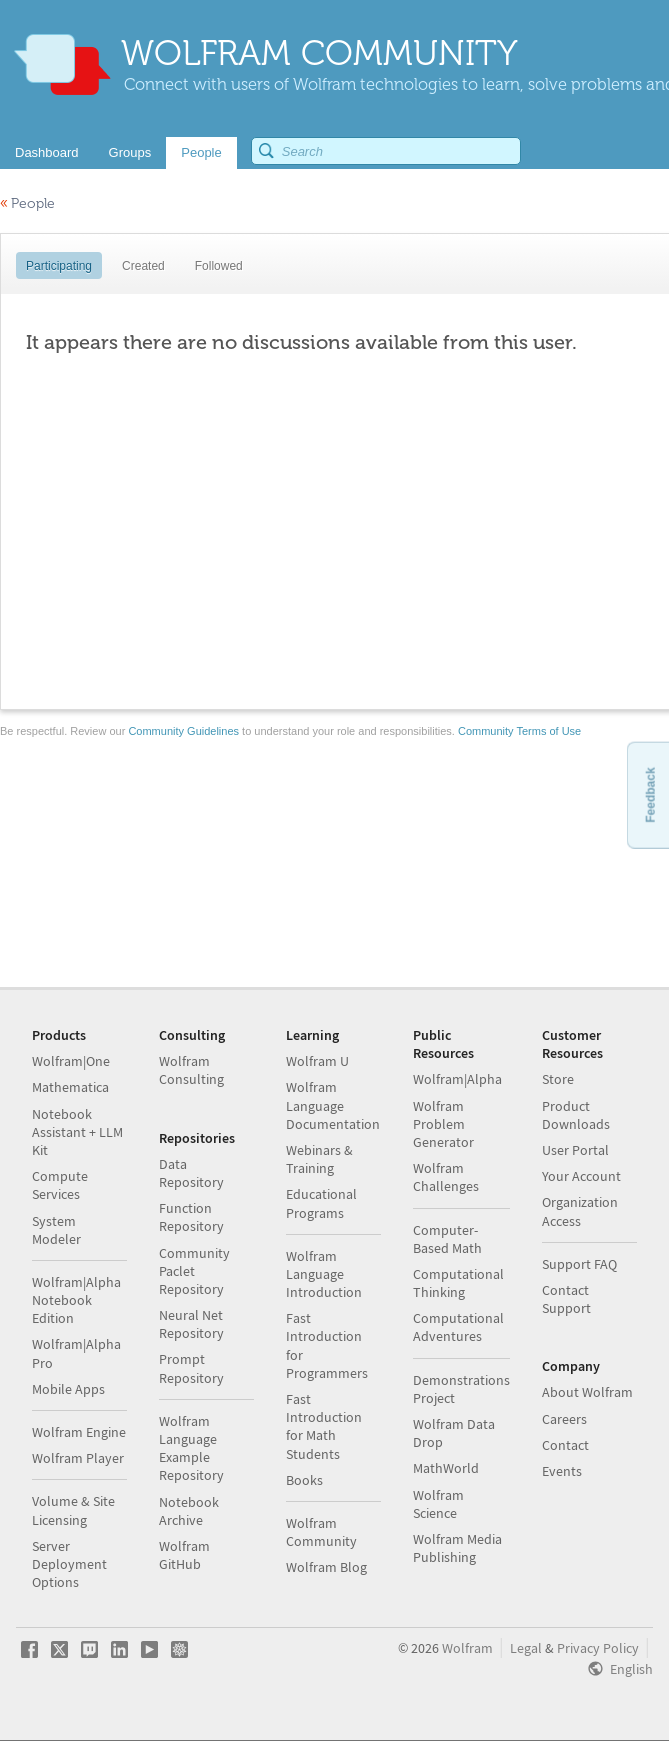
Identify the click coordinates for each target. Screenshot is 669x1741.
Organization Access (580, 1211)
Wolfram (467, 1648)
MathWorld (446, 1468)
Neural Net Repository (191, 1324)
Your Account (581, 1176)
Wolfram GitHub (184, 1555)
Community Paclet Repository (194, 1271)
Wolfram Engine (79, 1432)
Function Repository (191, 1217)
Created (143, 266)
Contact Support (566, 1299)
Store (558, 1079)
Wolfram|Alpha (457, 1079)
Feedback (650, 794)
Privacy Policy (598, 1648)
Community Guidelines (183, 731)
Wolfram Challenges (446, 1177)
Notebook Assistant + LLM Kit (77, 1132)
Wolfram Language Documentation (333, 1105)
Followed (219, 266)
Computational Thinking (458, 1283)
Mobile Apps (68, 1389)
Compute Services (60, 1185)
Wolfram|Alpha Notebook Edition (76, 1300)
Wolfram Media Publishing (457, 1548)
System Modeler (56, 1230)
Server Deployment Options (69, 1564)
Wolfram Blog (326, 1567)
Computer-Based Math (447, 1239)
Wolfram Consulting (191, 1070)
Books (304, 1480)
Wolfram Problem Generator (443, 1124)
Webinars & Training (319, 1159)
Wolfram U (317, 1061)
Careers (564, 1419)
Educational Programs (321, 1203)
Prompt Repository (191, 1368)
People (27, 203)
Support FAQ (579, 1264)
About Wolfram (587, 1392)
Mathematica (70, 1087)
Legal (526, 1648)
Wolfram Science (438, 1504)
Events (562, 1471)
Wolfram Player (78, 1458)
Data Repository (191, 1173)
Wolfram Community (321, 1532)
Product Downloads (576, 1115)
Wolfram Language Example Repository (191, 1448)
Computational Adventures (458, 1327)
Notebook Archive (189, 1511)
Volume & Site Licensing (73, 1510)
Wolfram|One (71, 1061)
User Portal (575, 1150)
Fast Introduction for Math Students (324, 1426)
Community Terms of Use (519, 731)
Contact (565, 1445)
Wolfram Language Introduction (324, 1274)
